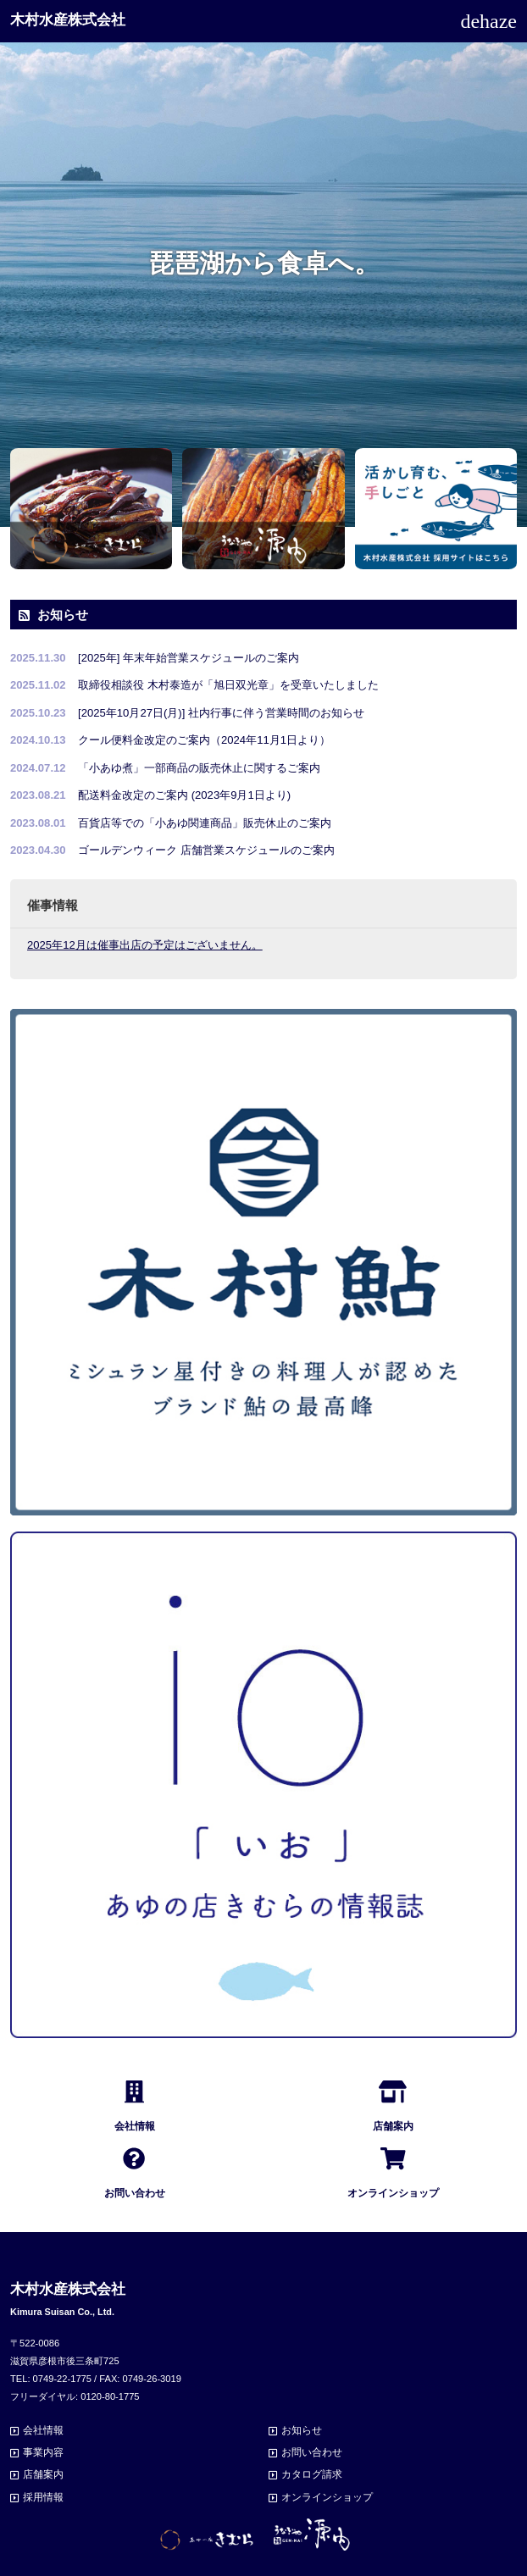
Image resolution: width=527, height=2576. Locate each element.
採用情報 (43, 2497)
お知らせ (301, 2430)
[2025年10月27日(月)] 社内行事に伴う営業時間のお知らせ (221, 712)
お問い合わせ (311, 2452)
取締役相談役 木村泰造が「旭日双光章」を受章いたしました (228, 685)
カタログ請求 (311, 2474)
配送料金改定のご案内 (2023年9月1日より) (184, 795)
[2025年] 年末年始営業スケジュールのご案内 (188, 657)
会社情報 (43, 2430)
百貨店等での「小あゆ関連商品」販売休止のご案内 (204, 823)
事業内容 (43, 2452)
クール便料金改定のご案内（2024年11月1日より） (204, 740)
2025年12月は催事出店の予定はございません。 (145, 945)
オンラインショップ (327, 2497)
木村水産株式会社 (67, 20)
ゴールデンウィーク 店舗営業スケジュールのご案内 (206, 850)
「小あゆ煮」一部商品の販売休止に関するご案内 (199, 768)
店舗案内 (43, 2474)
